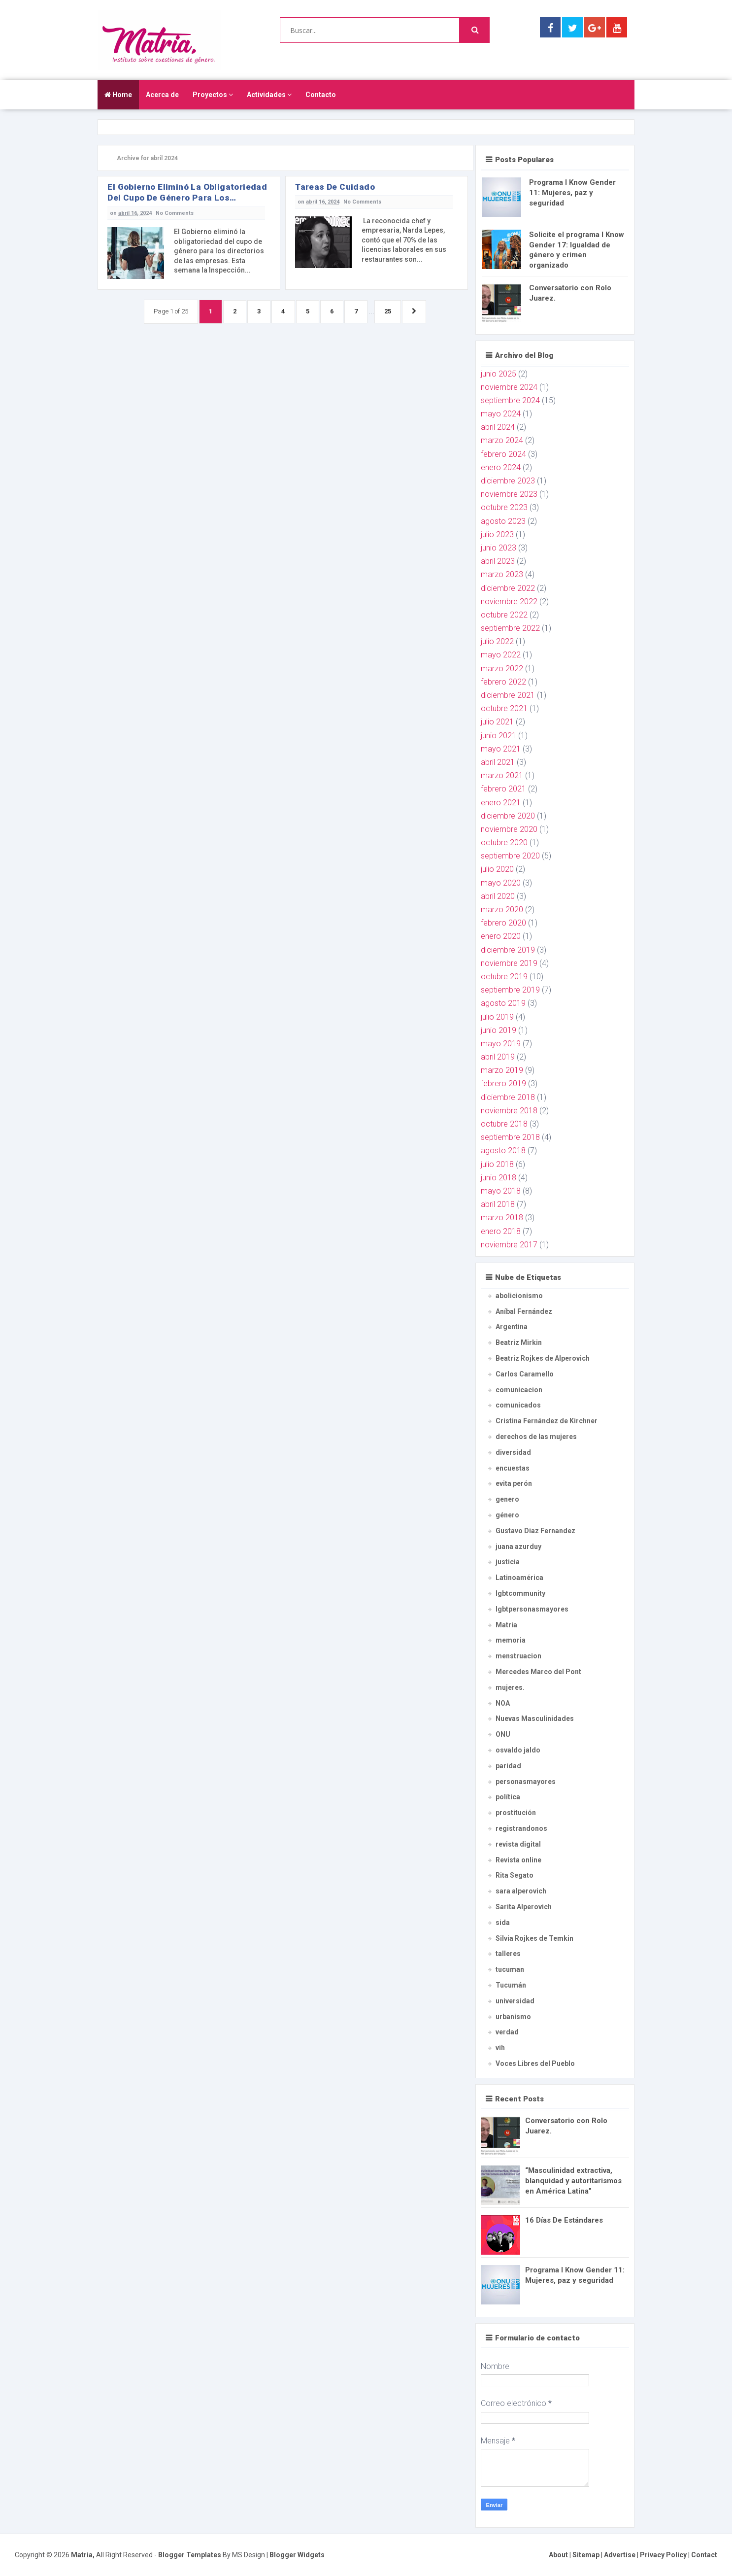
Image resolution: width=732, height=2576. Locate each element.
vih (500, 2048)
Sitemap (585, 2555)
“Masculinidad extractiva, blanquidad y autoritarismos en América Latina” (573, 2181)
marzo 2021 (502, 775)
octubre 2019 (504, 976)
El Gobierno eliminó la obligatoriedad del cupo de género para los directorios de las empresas (187, 192)
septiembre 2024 (510, 400)
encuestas (513, 1468)
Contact (704, 2555)
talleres (508, 1954)
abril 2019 (498, 1057)
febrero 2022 (503, 682)
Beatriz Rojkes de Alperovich (543, 1358)
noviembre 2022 (509, 601)
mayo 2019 (501, 1043)
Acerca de (162, 95)
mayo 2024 (501, 413)
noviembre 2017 (509, 1244)
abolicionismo (519, 1296)
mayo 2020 (501, 883)
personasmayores (526, 1782)
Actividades (269, 95)
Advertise (619, 2555)
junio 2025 (498, 373)
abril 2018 (498, 1204)
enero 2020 (501, 936)
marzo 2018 (502, 1217)
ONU (503, 1734)
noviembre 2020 (509, 829)
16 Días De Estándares (564, 2220)
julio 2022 (497, 641)
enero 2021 (501, 802)
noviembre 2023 (509, 494)
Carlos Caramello (525, 1374)
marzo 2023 (502, 574)
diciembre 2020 (508, 816)
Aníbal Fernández (524, 1311)
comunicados (518, 1405)
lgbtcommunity (520, 1593)
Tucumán (511, 1985)
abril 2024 (498, 427)
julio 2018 (497, 1164)
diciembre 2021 (508, 695)
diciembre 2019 (508, 950)
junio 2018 (498, 1177)
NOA (503, 1703)
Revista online (518, 1860)
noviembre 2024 (509, 387)
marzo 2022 (502, 668)
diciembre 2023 (508, 480)
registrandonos (521, 1828)
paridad (508, 1766)
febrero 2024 (503, 454)
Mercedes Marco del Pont (538, 1672)
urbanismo (513, 2017)
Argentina (512, 1327)
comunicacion (519, 1390)
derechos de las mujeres (536, 1437)
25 (391, 312)
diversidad (513, 1452)
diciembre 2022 (508, 588)
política (508, 1797)
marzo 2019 (502, 1070)
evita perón (514, 1483)
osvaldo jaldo (518, 1750)
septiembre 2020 (510, 855)
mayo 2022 (501, 654)
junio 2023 (498, 547)
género (507, 1515)
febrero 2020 (503, 922)
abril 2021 (498, 762)
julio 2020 (497, 869)
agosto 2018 (503, 1150)
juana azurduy (518, 1546)
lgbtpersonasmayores (532, 1609)
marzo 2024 (502, 440)
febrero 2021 (503, 788)
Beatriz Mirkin (519, 1342)
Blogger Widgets (297, 2555)
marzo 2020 (502, 909)
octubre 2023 (504, 507)
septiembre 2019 (510, 990)
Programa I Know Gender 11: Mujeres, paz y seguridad (572, 192)
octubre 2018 (504, 1124)
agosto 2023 (503, 521)
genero (507, 1499)
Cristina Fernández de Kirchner (547, 1421)
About (558, 2555)
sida (503, 1922)
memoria (511, 1640)
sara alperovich (521, 1891)
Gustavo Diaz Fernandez (535, 1531)
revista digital (518, 1844)
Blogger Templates (189, 2555)
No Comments (175, 212)
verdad (507, 2032)
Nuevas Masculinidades (535, 1718)
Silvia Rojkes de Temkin (534, 1938)
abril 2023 (498, 561)
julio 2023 (497, 534)
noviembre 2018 (509, 1110)
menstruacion (518, 1656)
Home (118, 95)
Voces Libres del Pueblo (535, 2063)
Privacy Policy (663, 2555)
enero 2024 (501, 467)
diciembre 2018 (508, 1097)
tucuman (510, 1969)
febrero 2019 (503, 1083)
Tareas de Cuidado (335, 187)
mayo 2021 (501, 749)
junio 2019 (498, 1030)
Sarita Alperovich (524, 1907)
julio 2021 (497, 721)
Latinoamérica (519, 1577)
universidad (515, 2001)
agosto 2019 (503, 1003)
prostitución (516, 1813)
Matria (506, 1625)
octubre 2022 (504, 614)
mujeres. (510, 1687)
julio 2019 (497, 1017)
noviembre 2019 (509, 963)
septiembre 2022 (510, 628)
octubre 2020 (504, 842)
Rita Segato (514, 1875)
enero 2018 (501, 1231)
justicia (508, 1562)
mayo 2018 (501, 1191)
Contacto (320, 95)
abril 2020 (498, 896)
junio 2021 (498, 735)
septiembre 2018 (510, 1137)
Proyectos (213, 95)
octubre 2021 (504, 708)
